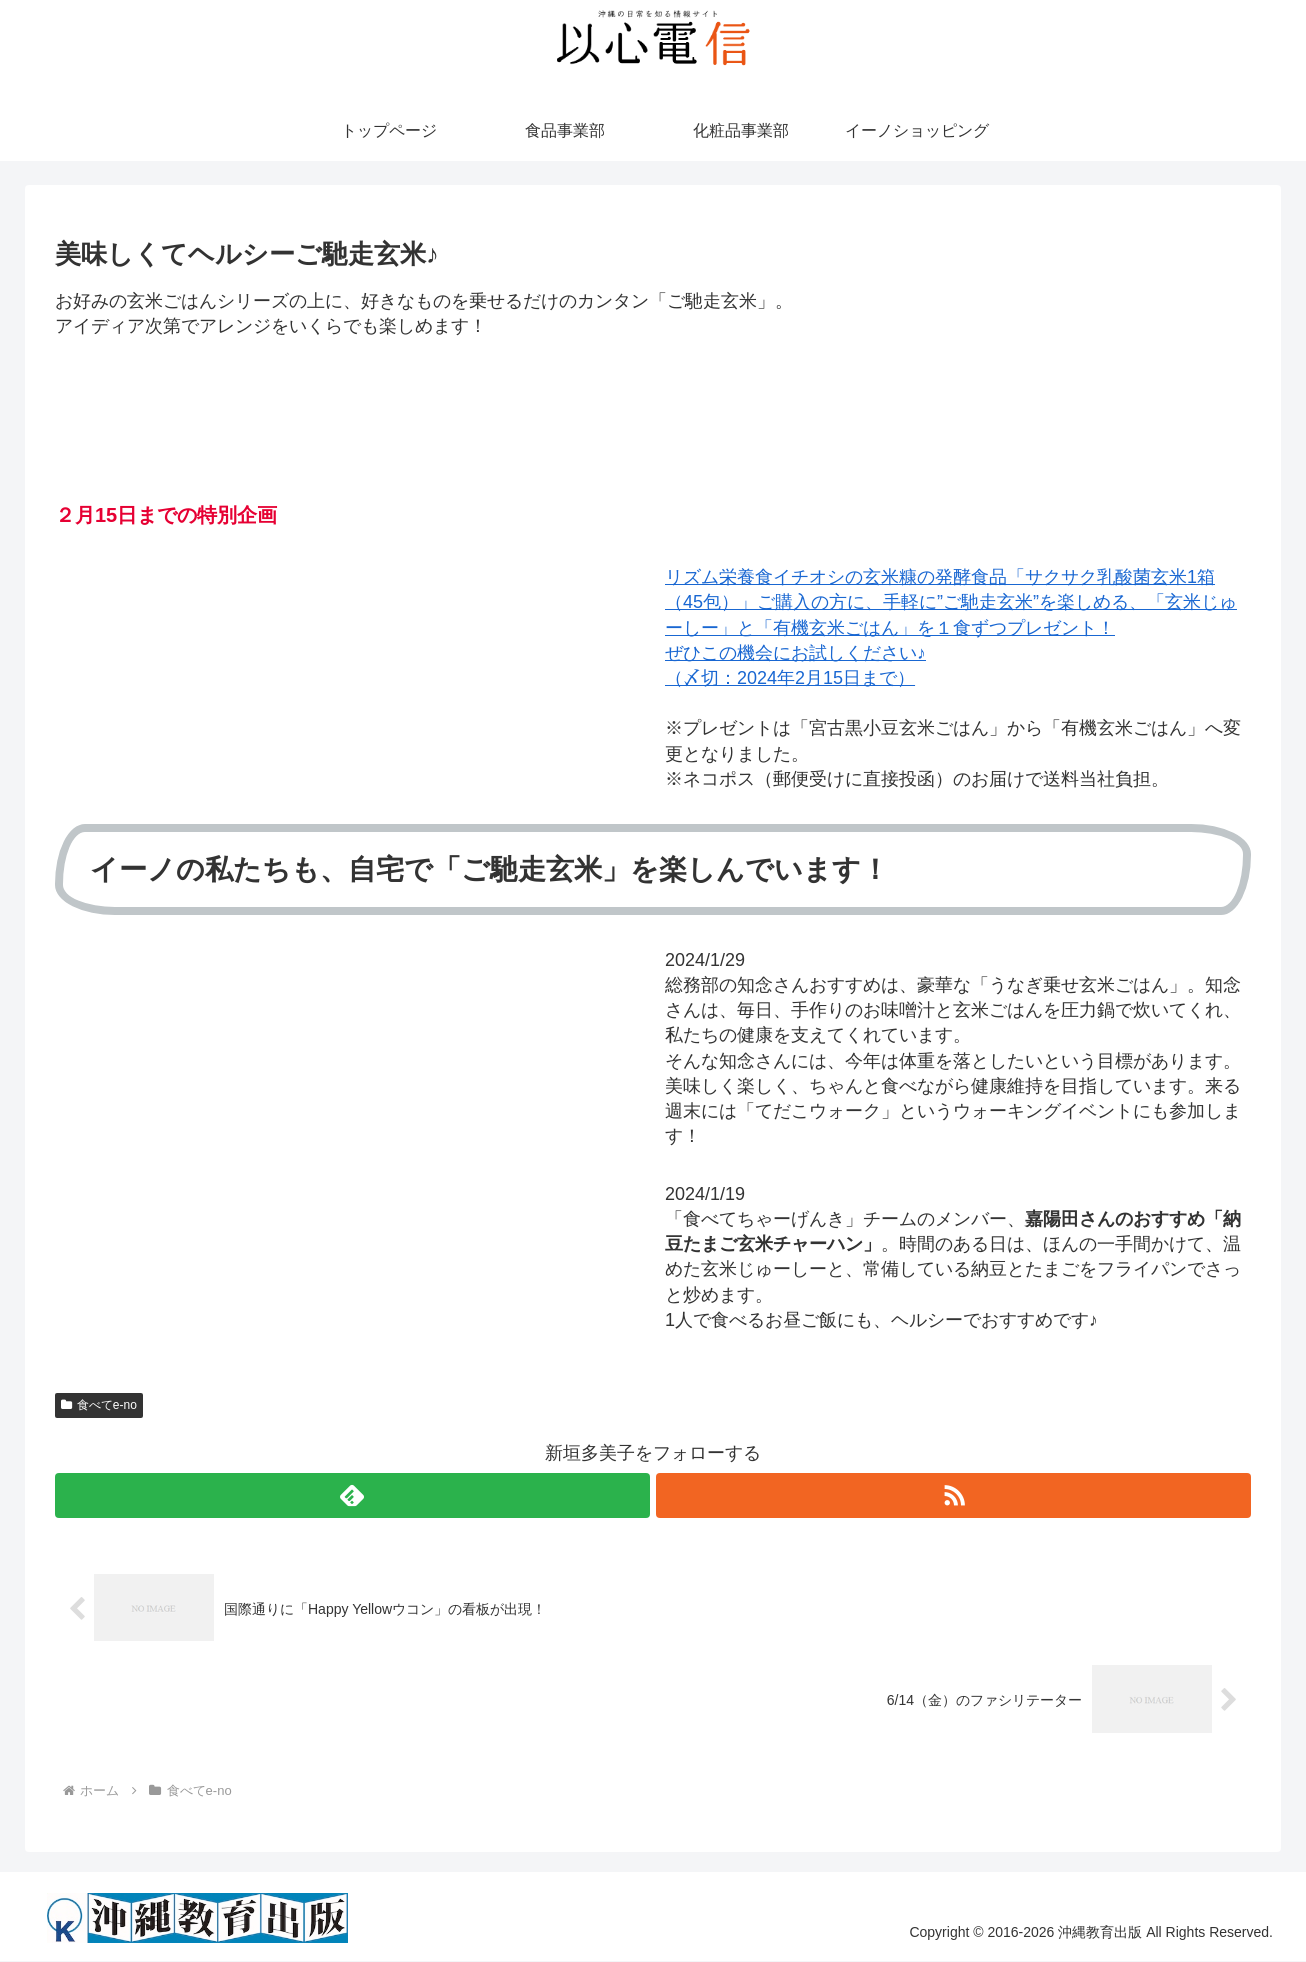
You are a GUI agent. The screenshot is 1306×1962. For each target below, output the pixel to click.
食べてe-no (99, 1405)
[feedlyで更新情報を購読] (352, 1495)
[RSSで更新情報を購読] (954, 1495)
